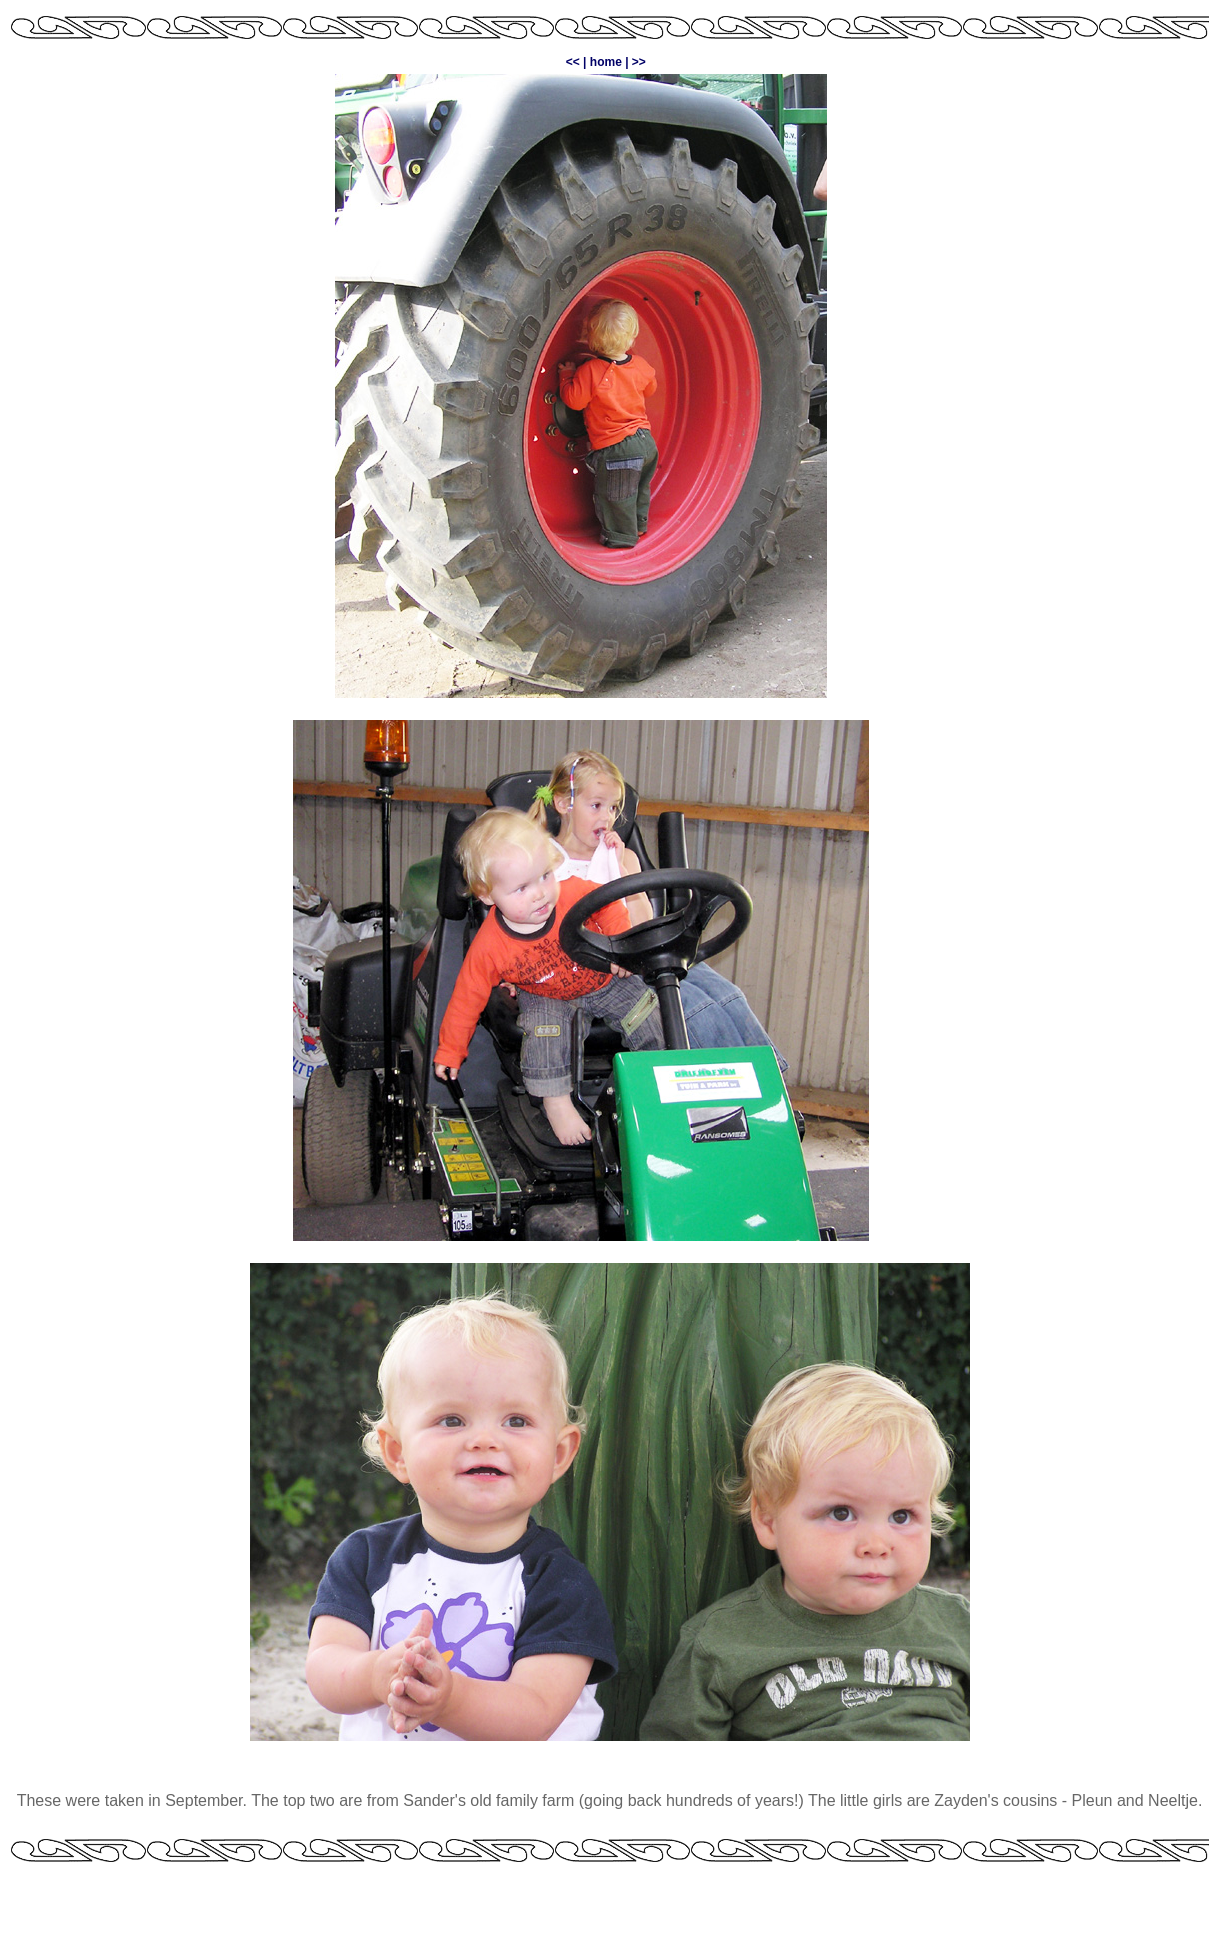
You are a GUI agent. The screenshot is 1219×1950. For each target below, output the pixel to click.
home (606, 62)
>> (639, 62)
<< (573, 62)
